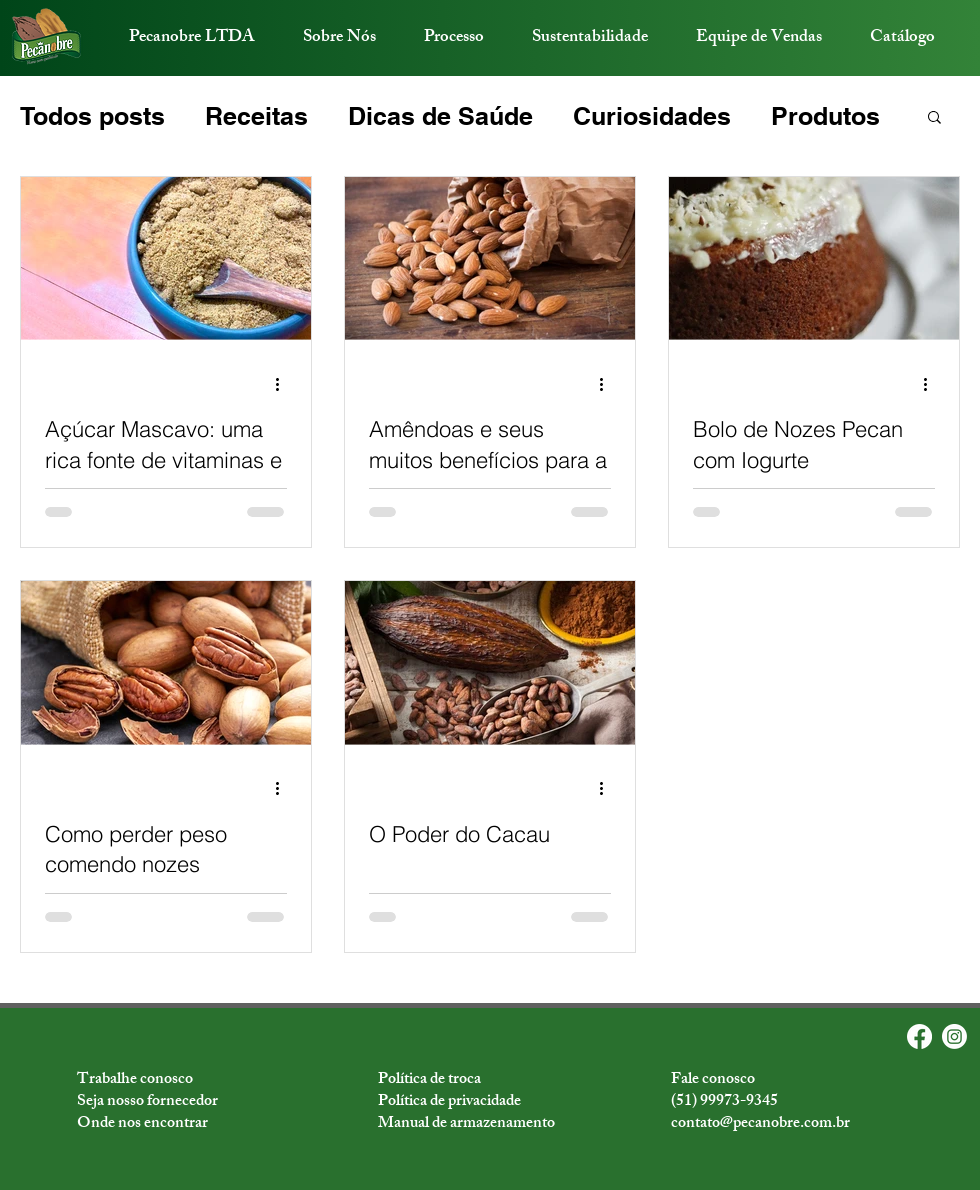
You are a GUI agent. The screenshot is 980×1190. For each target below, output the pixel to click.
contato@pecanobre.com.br (760, 1124)
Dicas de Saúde (440, 116)
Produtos (825, 116)
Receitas (256, 116)
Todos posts (92, 116)
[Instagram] (954, 1036)
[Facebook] (919, 1036)
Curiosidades (652, 116)
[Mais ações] (284, 384)
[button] (934, 118)
